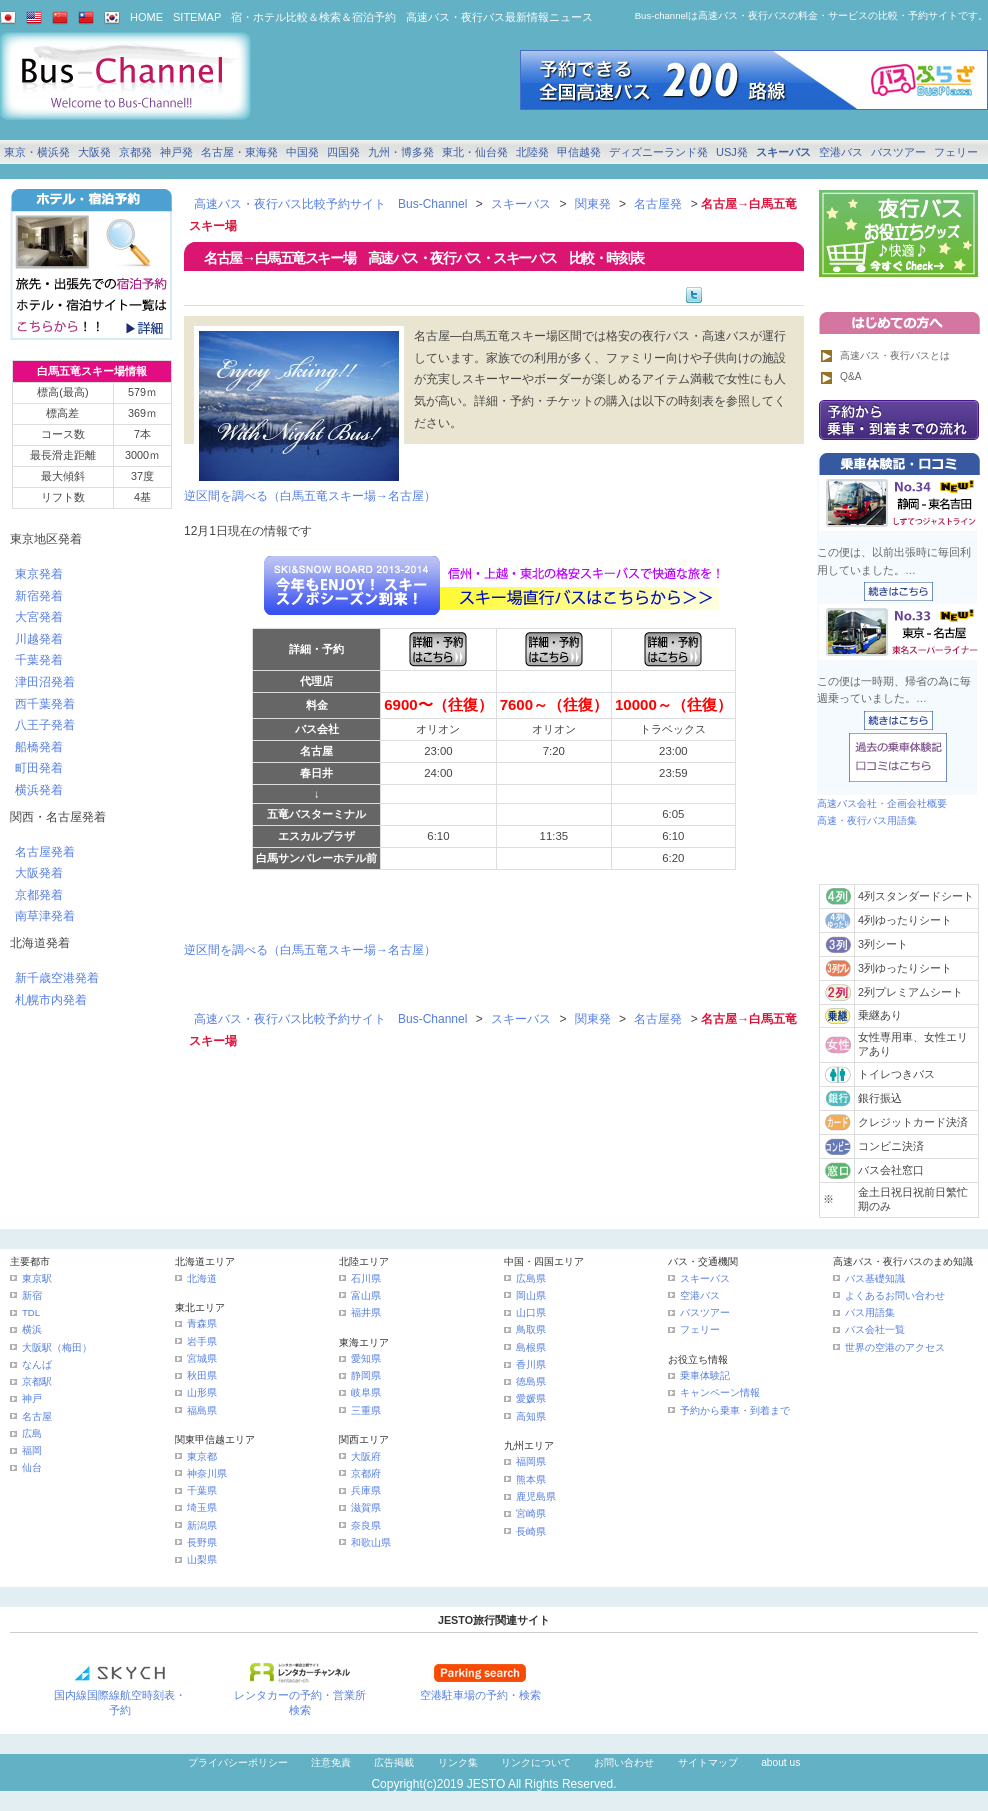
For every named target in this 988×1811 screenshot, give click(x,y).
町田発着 (39, 768)
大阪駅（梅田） (57, 1347)
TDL (31, 1312)
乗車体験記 (705, 1375)
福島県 (202, 1410)
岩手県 (202, 1341)
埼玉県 (202, 1507)
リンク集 (458, 1762)
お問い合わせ (624, 1762)
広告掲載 (394, 1762)
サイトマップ (708, 1762)
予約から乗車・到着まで (735, 1410)
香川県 (531, 1364)
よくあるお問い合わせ (895, 1295)
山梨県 (202, 1559)
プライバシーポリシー (238, 1762)
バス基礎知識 (875, 1278)
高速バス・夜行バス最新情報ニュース (499, 17)
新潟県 (202, 1525)
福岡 (32, 1450)
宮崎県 (531, 1513)
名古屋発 (658, 204)
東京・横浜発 (37, 152)
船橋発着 (39, 747)
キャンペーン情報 (720, 1392)
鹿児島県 (536, 1496)
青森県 (202, 1323)
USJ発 (732, 152)
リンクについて (536, 1762)
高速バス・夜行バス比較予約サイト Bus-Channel (330, 204)
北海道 (202, 1278)
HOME (146, 17)
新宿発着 (39, 596)
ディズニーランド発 (658, 152)
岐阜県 (366, 1392)
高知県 (531, 1416)
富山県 (366, 1295)
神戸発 (176, 152)
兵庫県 (366, 1490)
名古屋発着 (45, 852)
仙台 (32, 1467)
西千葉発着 (45, 704)
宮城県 (202, 1358)
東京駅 (37, 1278)
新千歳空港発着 (57, 978)
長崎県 (531, 1531)
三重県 (366, 1410)
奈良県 (366, 1525)
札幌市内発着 (51, 1000)
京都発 (135, 152)
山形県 (202, 1392)
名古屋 (37, 1416)
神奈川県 (207, 1473)
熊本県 (531, 1479)
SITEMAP (197, 17)
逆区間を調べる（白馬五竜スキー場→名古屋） (310, 496)
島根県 (531, 1347)
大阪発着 (39, 873)
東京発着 (39, 574)
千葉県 (202, 1490)
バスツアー (898, 152)
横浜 (32, 1329)
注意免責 (331, 1762)
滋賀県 (366, 1507)
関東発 (593, 204)
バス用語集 (870, 1312)
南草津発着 (45, 916)
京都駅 (37, 1381)
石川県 (366, 1278)
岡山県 (531, 1295)
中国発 (302, 152)
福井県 (366, 1312)
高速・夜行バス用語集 (867, 820)
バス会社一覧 (875, 1329)
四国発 (343, 152)
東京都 (202, 1456)
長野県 (202, 1542)
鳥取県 (531, 1329)
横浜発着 (39, 790)
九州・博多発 (401, 152)
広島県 (531, 1278)
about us (780, 1762)
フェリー (956, 152)
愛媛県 (531, 1398)
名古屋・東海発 (239, 152)
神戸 (32, 1398)
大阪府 (366, 1456)
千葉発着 (39, 660)
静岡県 (366, 1375)
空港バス (841, 152)
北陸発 (532, 152)
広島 (32, 1433)
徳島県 (531, 1381)
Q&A (851, 376)
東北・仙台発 (475, 152)
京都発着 (39, 895)
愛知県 (366, 1358)
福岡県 (531, 1461)
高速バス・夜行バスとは (895, 355)
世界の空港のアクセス (895, 1347)
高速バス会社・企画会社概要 (882, 803)
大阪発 (94, 152)
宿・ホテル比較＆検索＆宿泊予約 (313, 17)
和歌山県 (371, 1542)
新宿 (32, 1295)
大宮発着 (39, 617)
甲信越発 (579, 152)
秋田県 (202, 1375)
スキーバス (783, 152)
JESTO (486, 1784)
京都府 (366, 1473)
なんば (37, 1364)
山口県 (531, 1312)
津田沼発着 (45, 682)
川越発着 (39, 639)
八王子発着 (45, 725)
